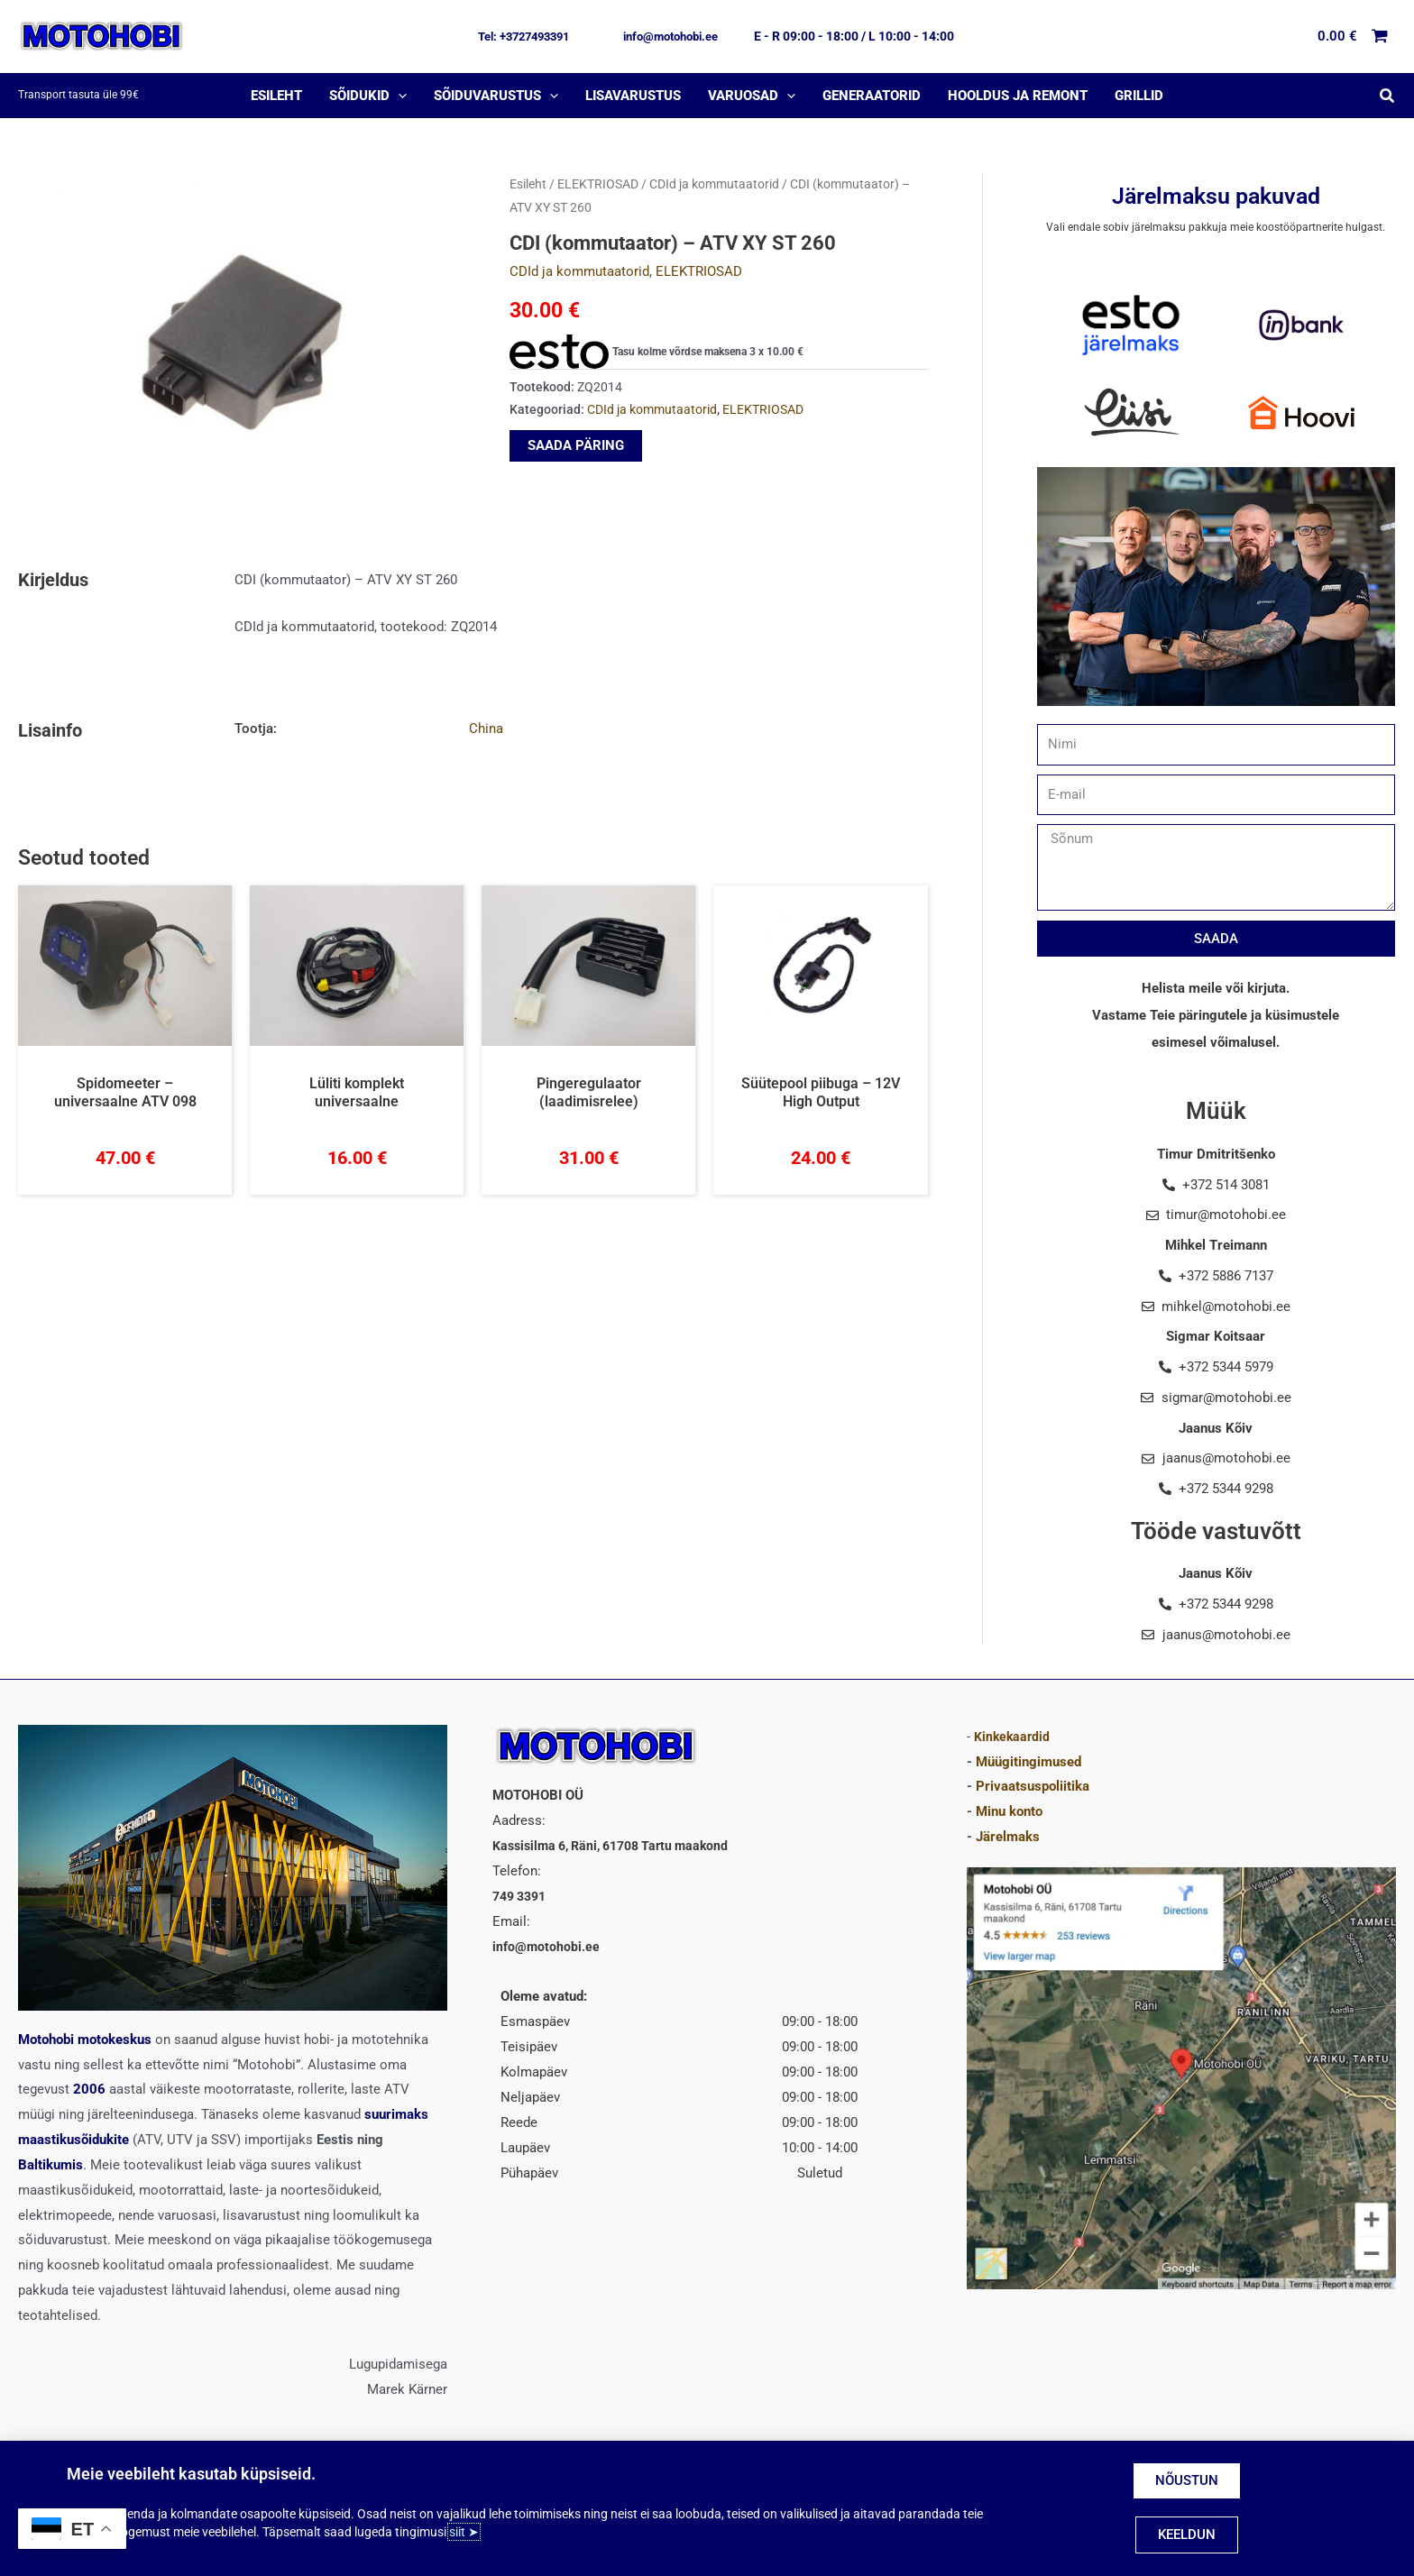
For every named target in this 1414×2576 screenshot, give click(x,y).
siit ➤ (464, 2532)
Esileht (528, 184)
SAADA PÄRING (576, 445)
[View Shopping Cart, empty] (1353, 36)
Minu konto (1009, 1811)
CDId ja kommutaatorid (714, 184)
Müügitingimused (1028, 1762)
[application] (398, 95)
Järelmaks (1008, 1837)
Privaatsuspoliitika (1032, 1786)
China (486, 728)
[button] (523, 36)
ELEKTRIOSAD (597, 184)
